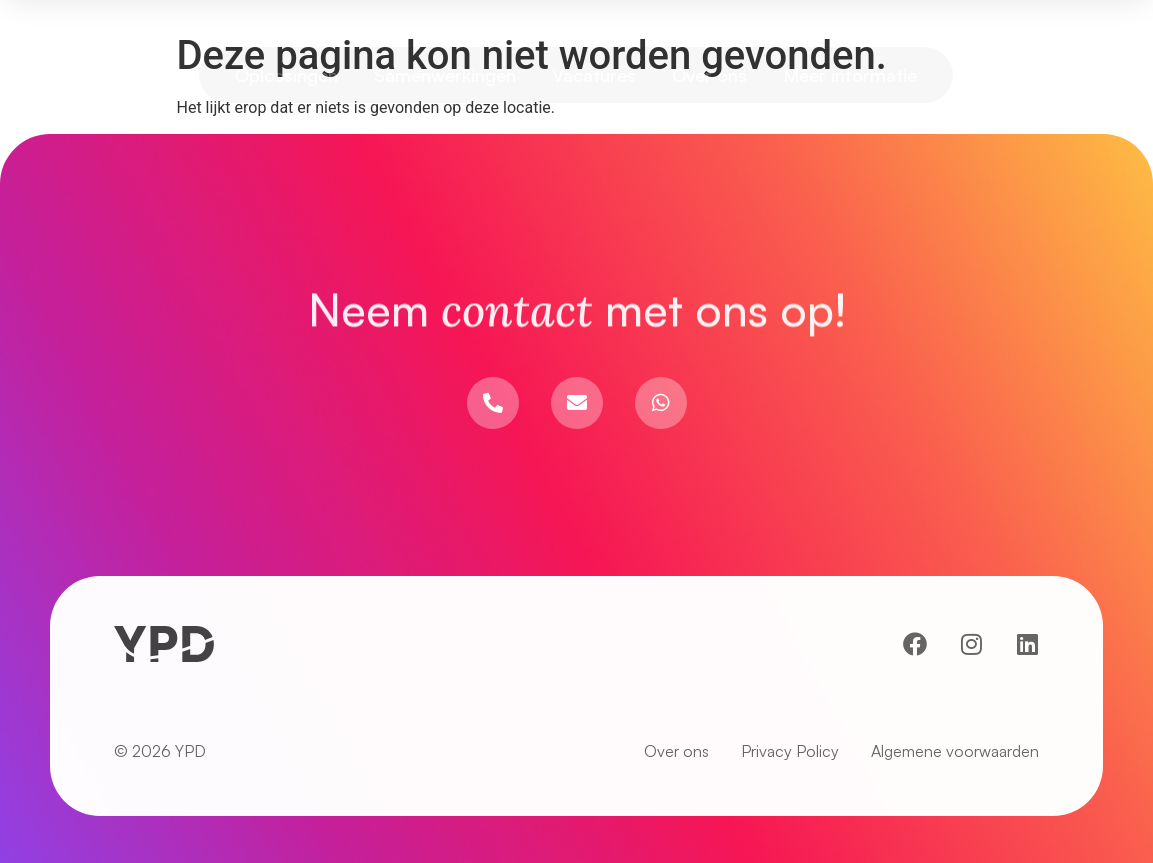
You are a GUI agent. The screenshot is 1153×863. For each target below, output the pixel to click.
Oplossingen (286, 75)
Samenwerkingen (445, 75)
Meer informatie (850, 75)
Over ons (709, 75)
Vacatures (594, 75)
